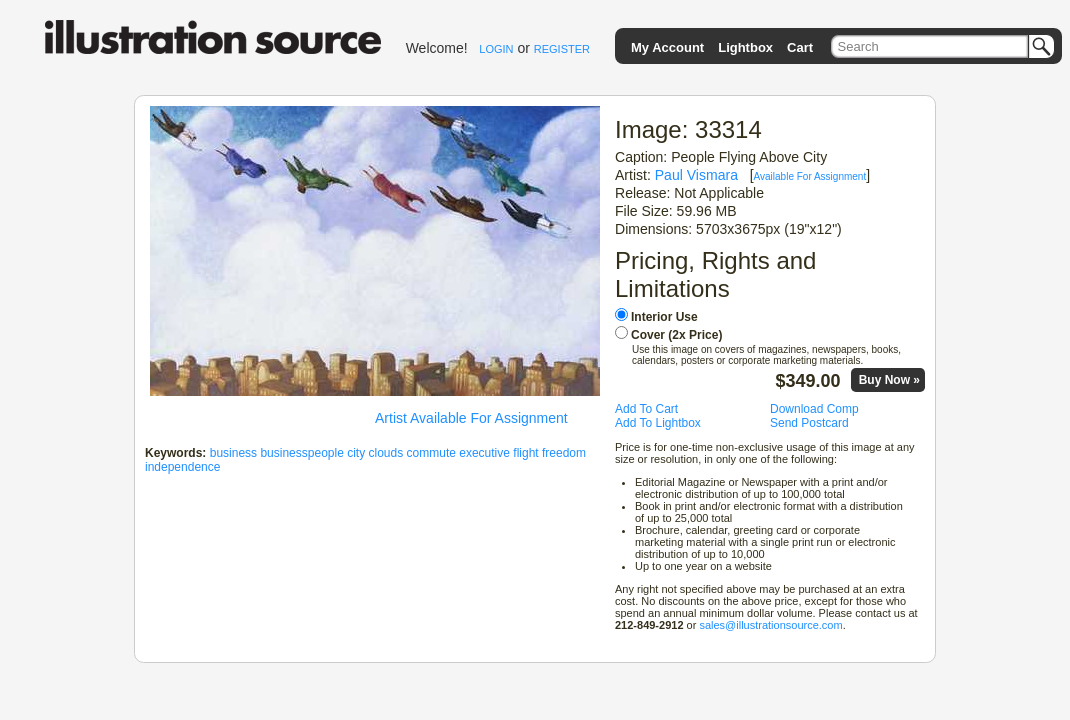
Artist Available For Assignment (471, 418)
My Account (667, 47)
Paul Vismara (696, 175)
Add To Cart (646, 409)
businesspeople (301, 453)
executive (484, 453)
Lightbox (745, 47)
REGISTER (562, 49)
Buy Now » (889, 380)
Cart (800, 47)
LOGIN (496, 49)
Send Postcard (809, 423)
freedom (564, 453)
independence (182, 467)
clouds (386, 453)
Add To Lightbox (658, 423)
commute (431, 453)
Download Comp (814, 409)
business (233, 453)
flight (525, 453)
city (356, 453)
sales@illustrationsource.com (770, 625)
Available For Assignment (810, 176)
